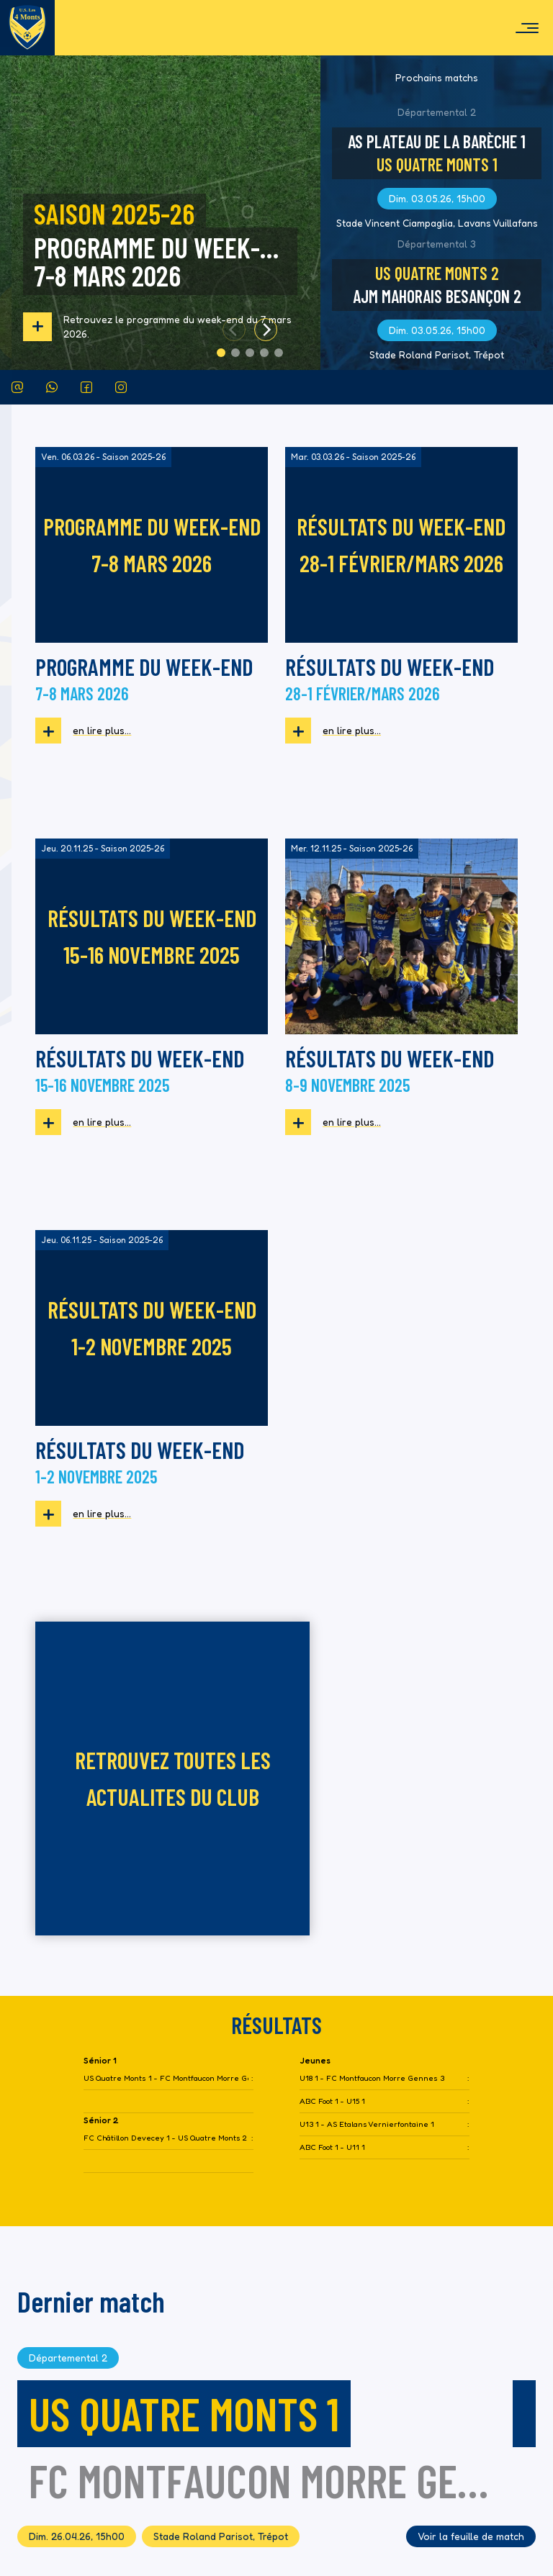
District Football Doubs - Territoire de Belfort (145, 2532)
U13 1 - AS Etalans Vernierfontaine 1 (367, 1733)
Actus (497, 2293)
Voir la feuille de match (471, 2144)
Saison (495, 2362)
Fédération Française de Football (121, 2496)
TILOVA (464, 2511)
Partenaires (482, 2431)
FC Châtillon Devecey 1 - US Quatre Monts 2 (165, 1746)
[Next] (265, 329)
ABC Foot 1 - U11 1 (332, 1756)
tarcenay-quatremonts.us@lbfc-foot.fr (142, 2433)
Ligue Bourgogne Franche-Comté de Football (144, 2514)
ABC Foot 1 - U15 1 (332, 1710)
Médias (494, 2396)
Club (500, 2327)
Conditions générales (460, 2465)
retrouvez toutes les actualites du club (401, 1386)
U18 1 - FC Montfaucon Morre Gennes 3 (372, 1687)
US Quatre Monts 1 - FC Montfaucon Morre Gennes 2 (166, 1687)
